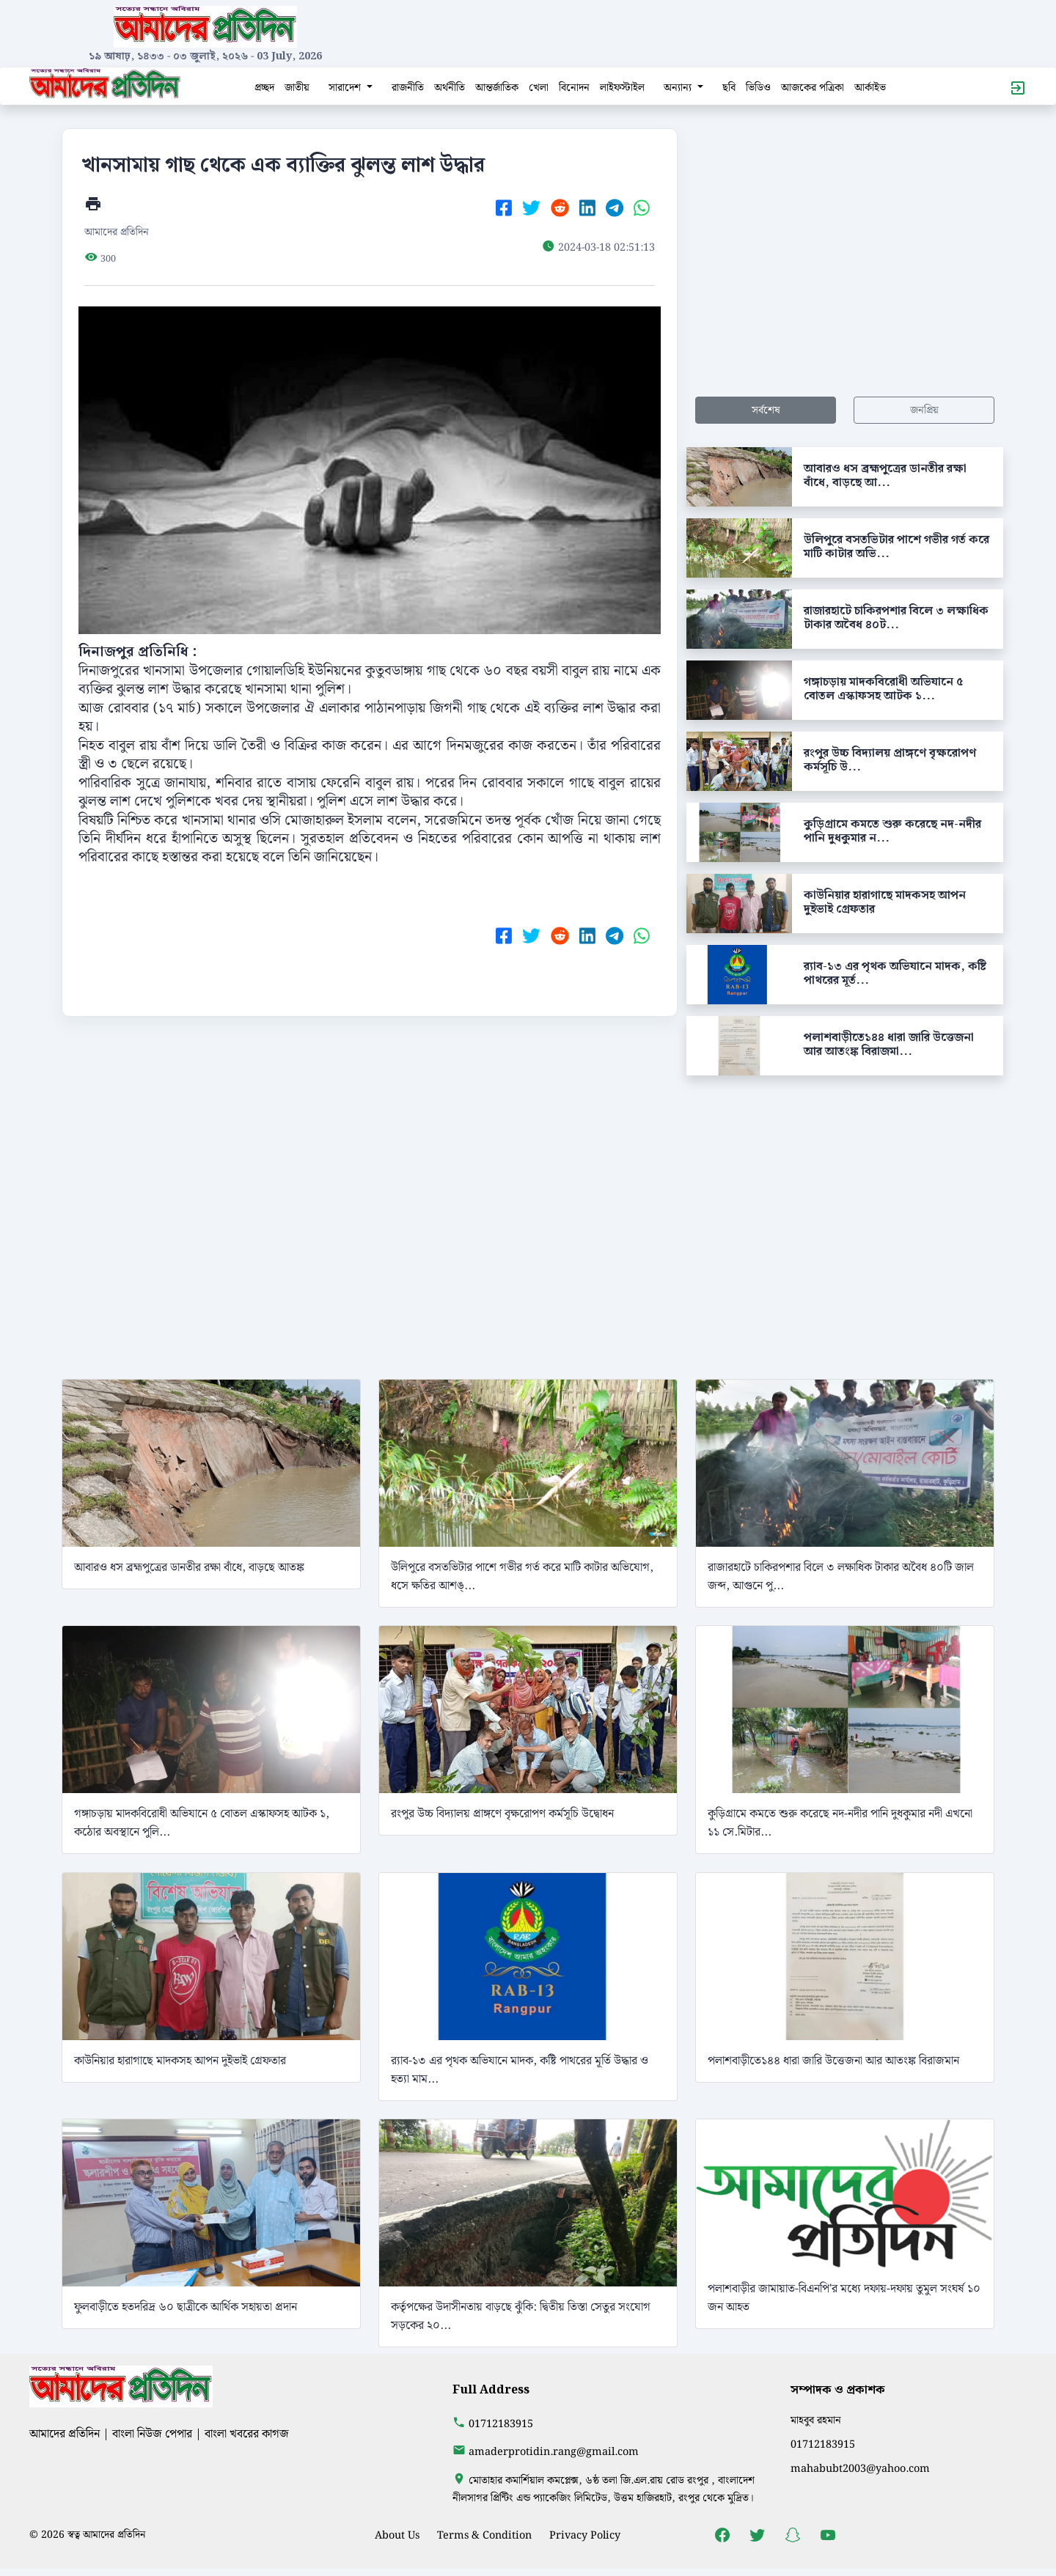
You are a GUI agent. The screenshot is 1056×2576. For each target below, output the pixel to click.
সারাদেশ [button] (346, 87)
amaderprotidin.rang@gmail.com (554, 2451)
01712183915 (501, 2423)
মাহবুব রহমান (816, 2420)
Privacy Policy (584, 2535)
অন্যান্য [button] (679, 87)
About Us (397, 2535)
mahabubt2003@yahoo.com (860, 2468)
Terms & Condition (484, 2535)
